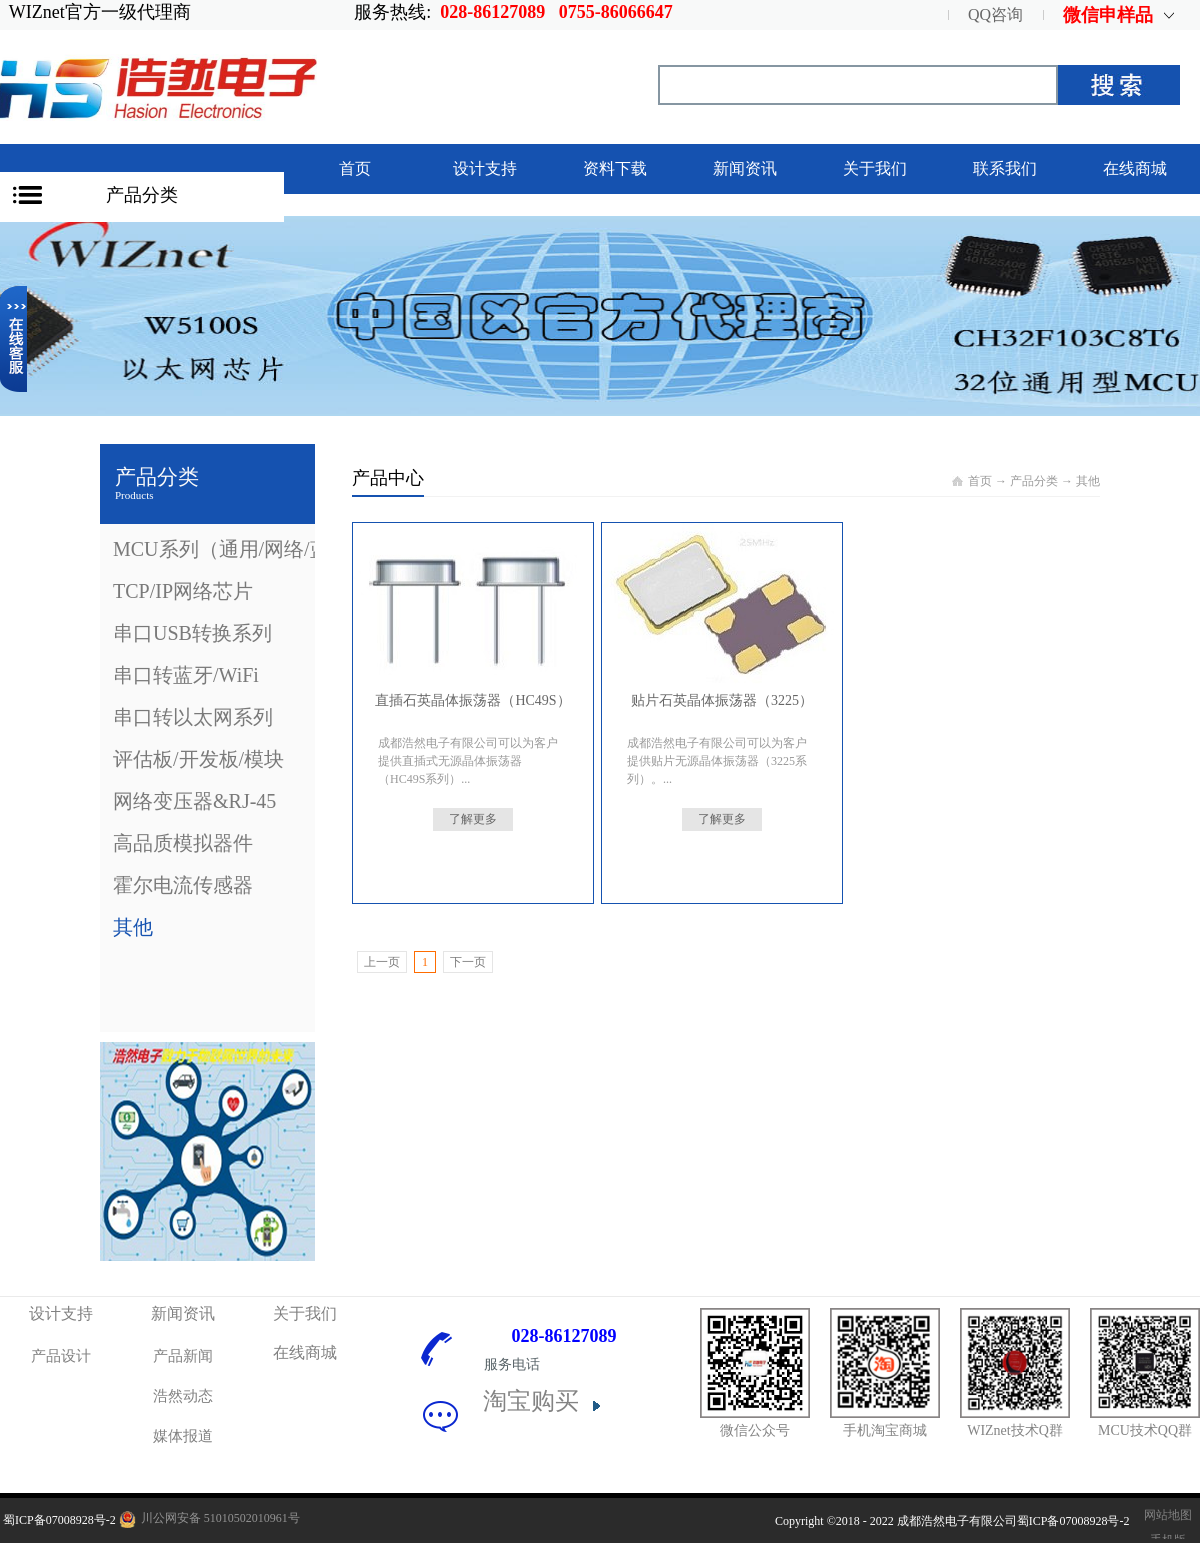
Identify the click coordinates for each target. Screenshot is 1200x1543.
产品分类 (142, 195)
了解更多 (473, 819)
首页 (355, 168)
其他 (1088, 481)
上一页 (382, 962)
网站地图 (1165, 1515)
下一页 (468, 962)
